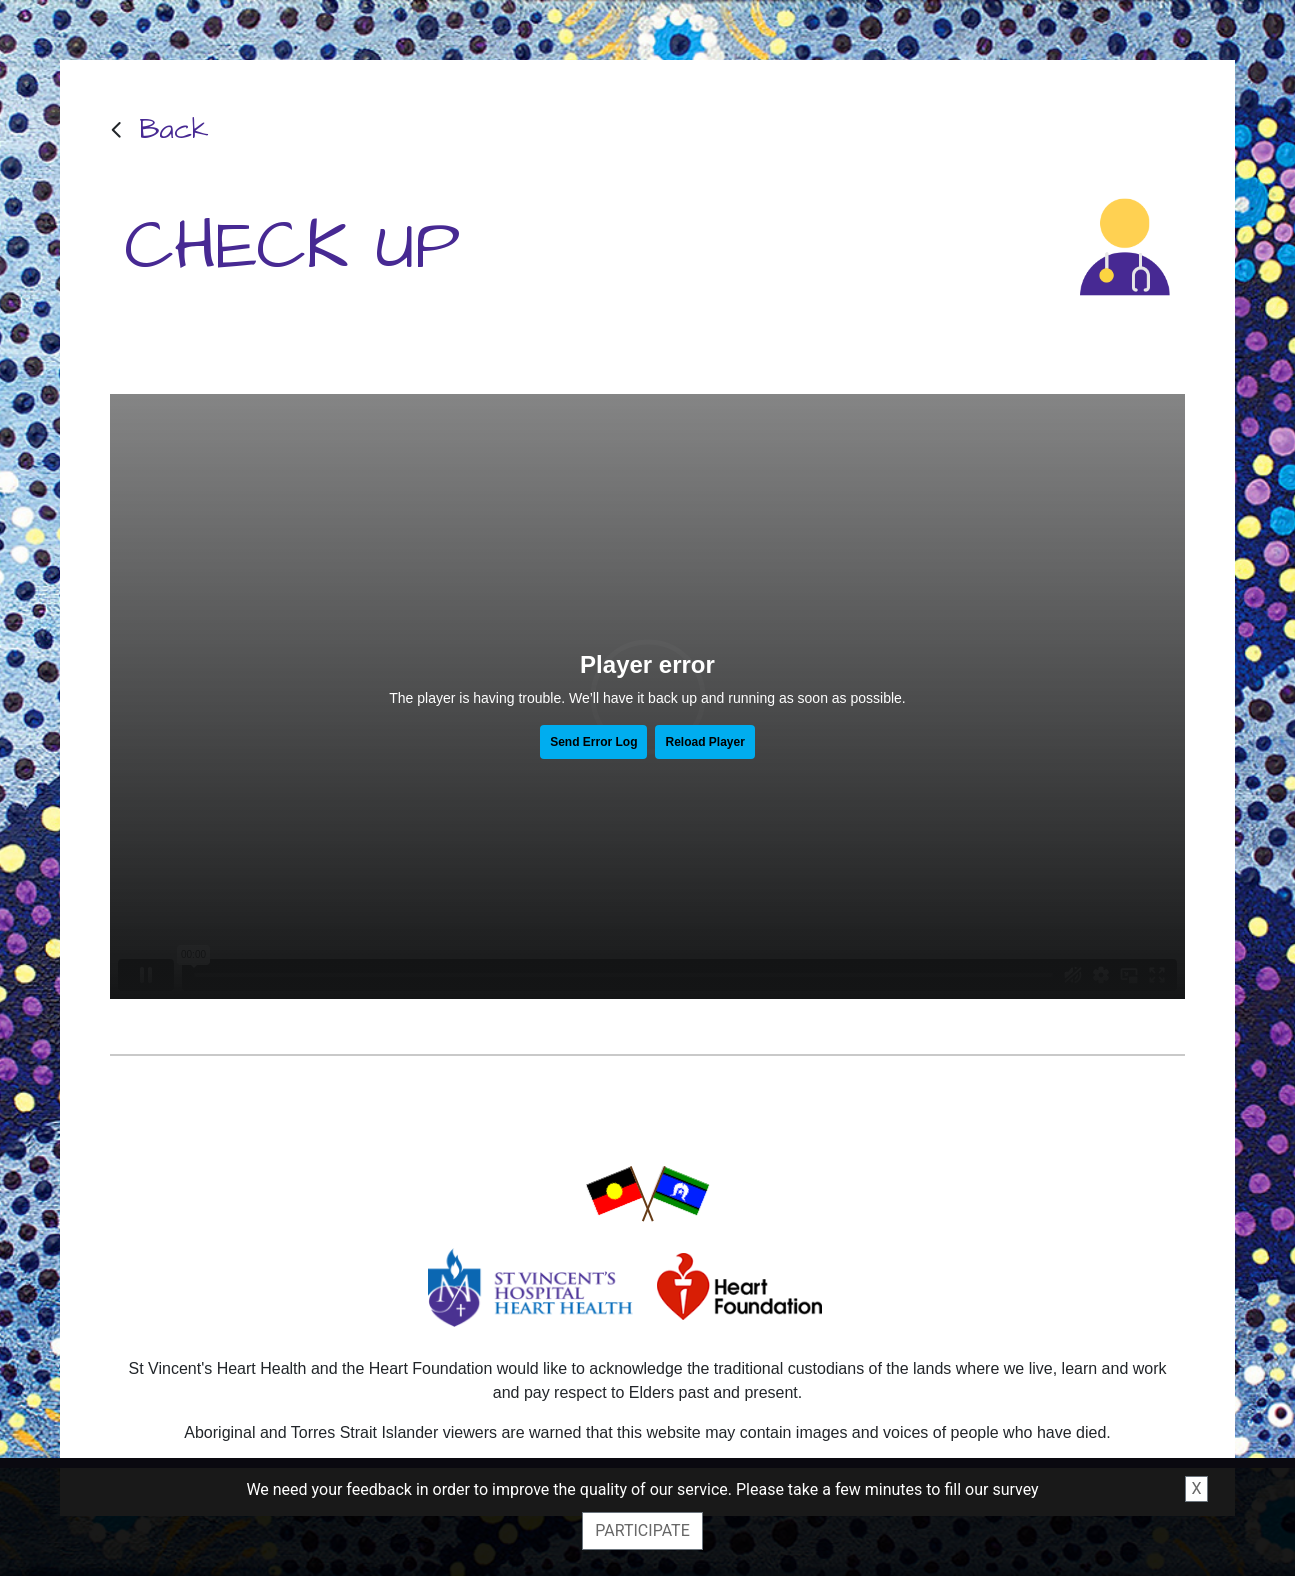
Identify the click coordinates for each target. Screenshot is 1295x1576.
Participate (642, 1530)
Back (174, 129)
